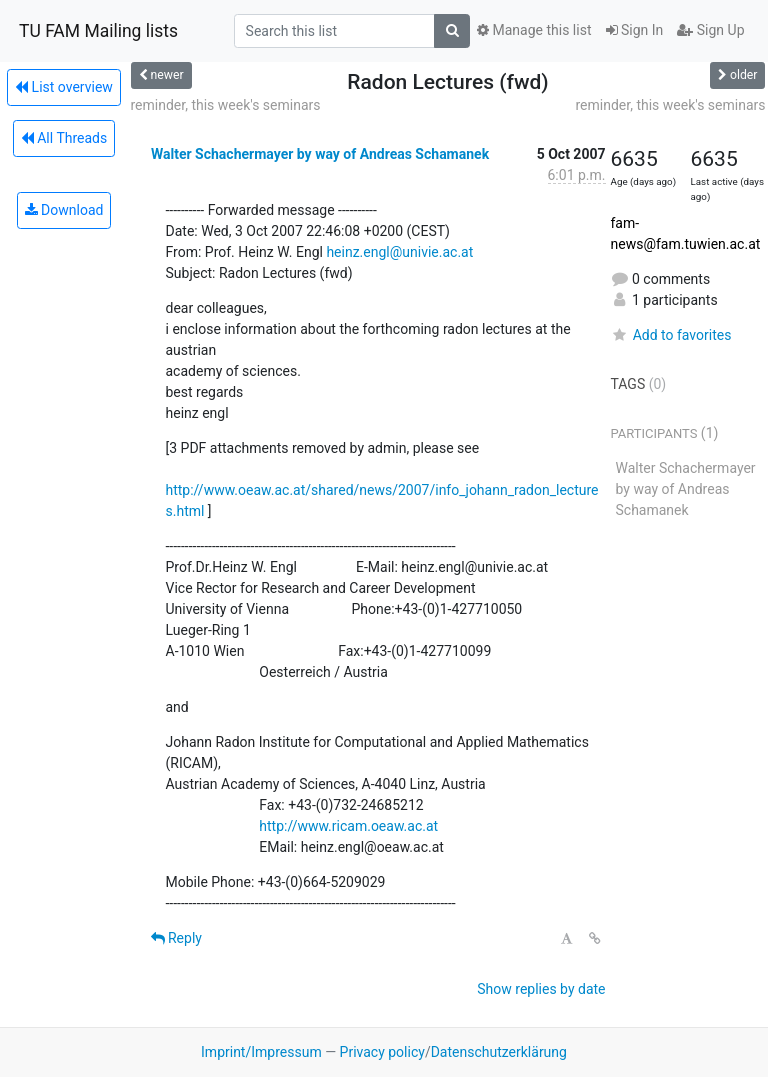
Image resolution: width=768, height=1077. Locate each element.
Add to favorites (671, 335)
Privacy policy (382, 1052)
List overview (64, 87)
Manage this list (534, 30)
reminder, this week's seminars (226, 105)
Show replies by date (541, 989)
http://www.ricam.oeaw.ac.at (348, 826)
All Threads (64, 138)
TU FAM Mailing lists (98, 31)
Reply (176, 938)
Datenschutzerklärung (499, 1052)
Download (64, 210)
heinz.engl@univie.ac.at (399, 252)
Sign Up (710, 30)
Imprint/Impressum (261, 1052)
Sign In (635, 30)
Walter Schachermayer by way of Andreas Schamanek (320, 154)
